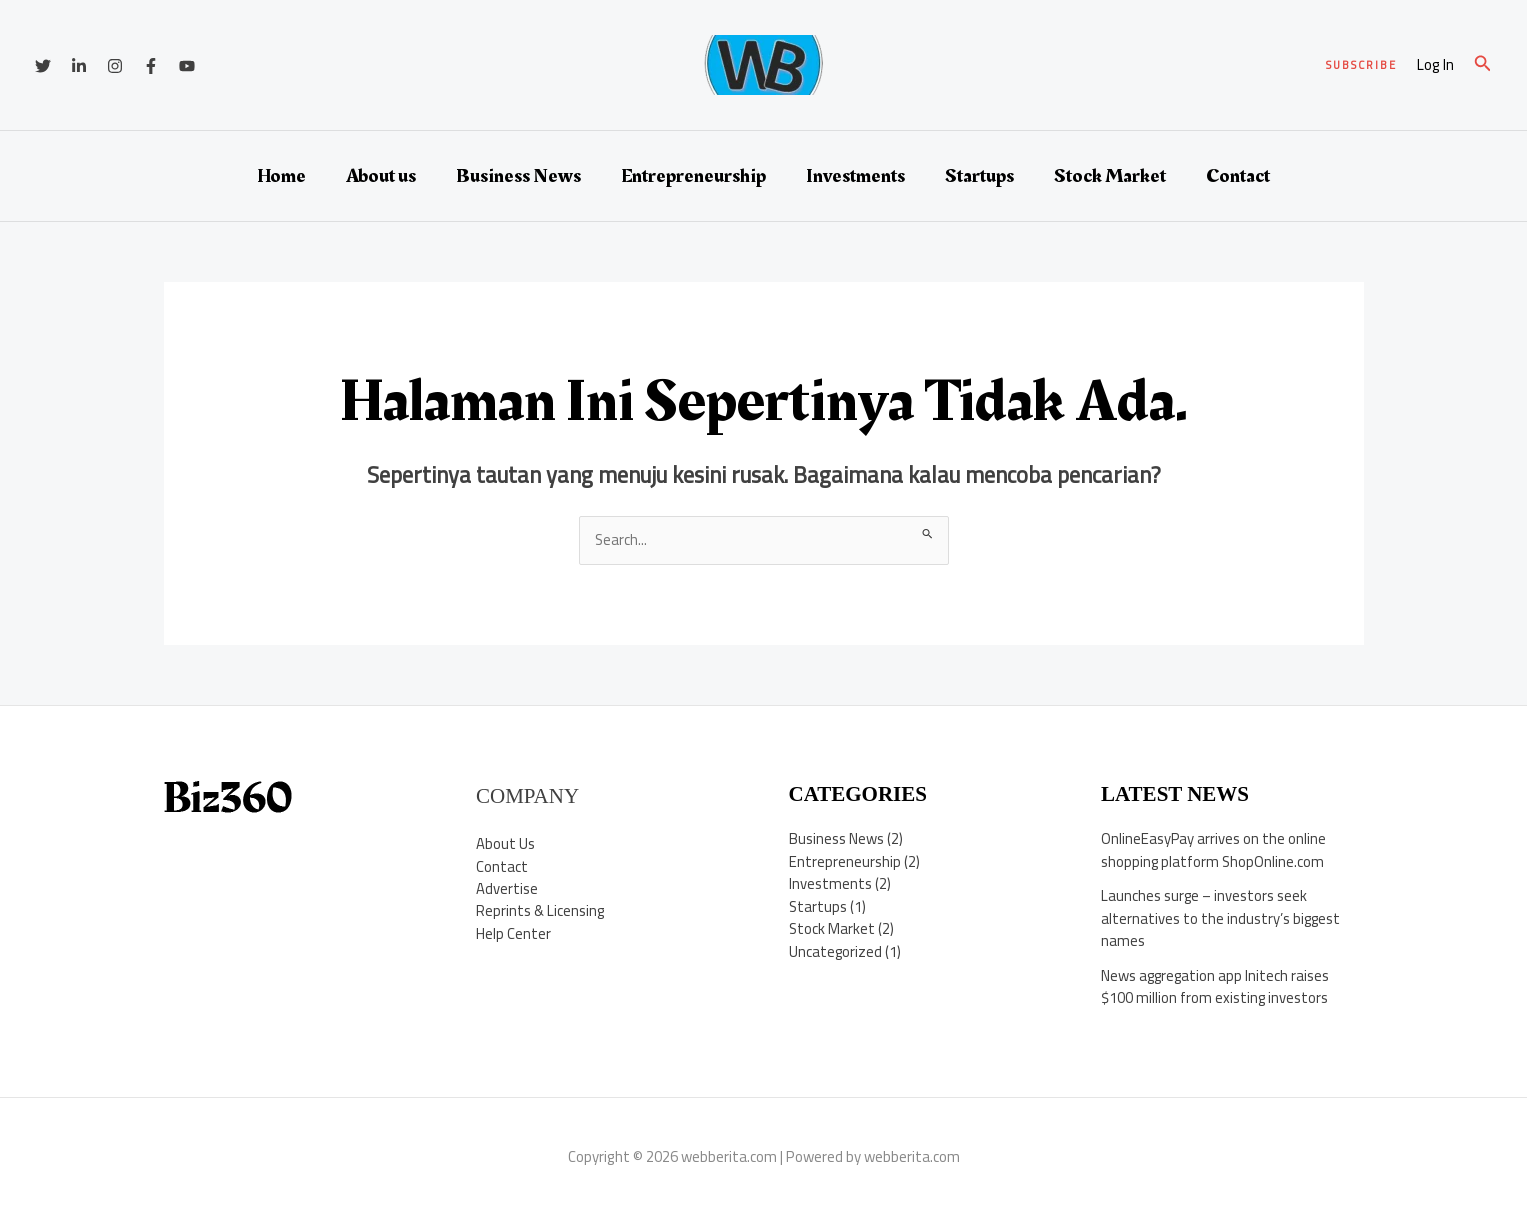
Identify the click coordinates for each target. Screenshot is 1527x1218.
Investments (855, 176)
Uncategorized (836, 951)
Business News (518, 176)
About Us (505, 843)
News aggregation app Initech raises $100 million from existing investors (1216, 987)
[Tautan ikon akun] (1435, 65)
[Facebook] (151, 66)
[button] (1361, 65)
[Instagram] (115, 66)
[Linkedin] (79, 66)
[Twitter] (43, 66)
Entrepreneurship (693, 176)
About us (381, 176)
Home (281, 176)
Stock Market (1110, 176)
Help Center (513, 933)
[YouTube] (187, 66)
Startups (979, 176)
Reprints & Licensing (541, 911)
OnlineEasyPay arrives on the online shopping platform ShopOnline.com (1214, 850)
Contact (1238, 176)
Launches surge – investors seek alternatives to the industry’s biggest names (1221, 918)
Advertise (507, 888)
